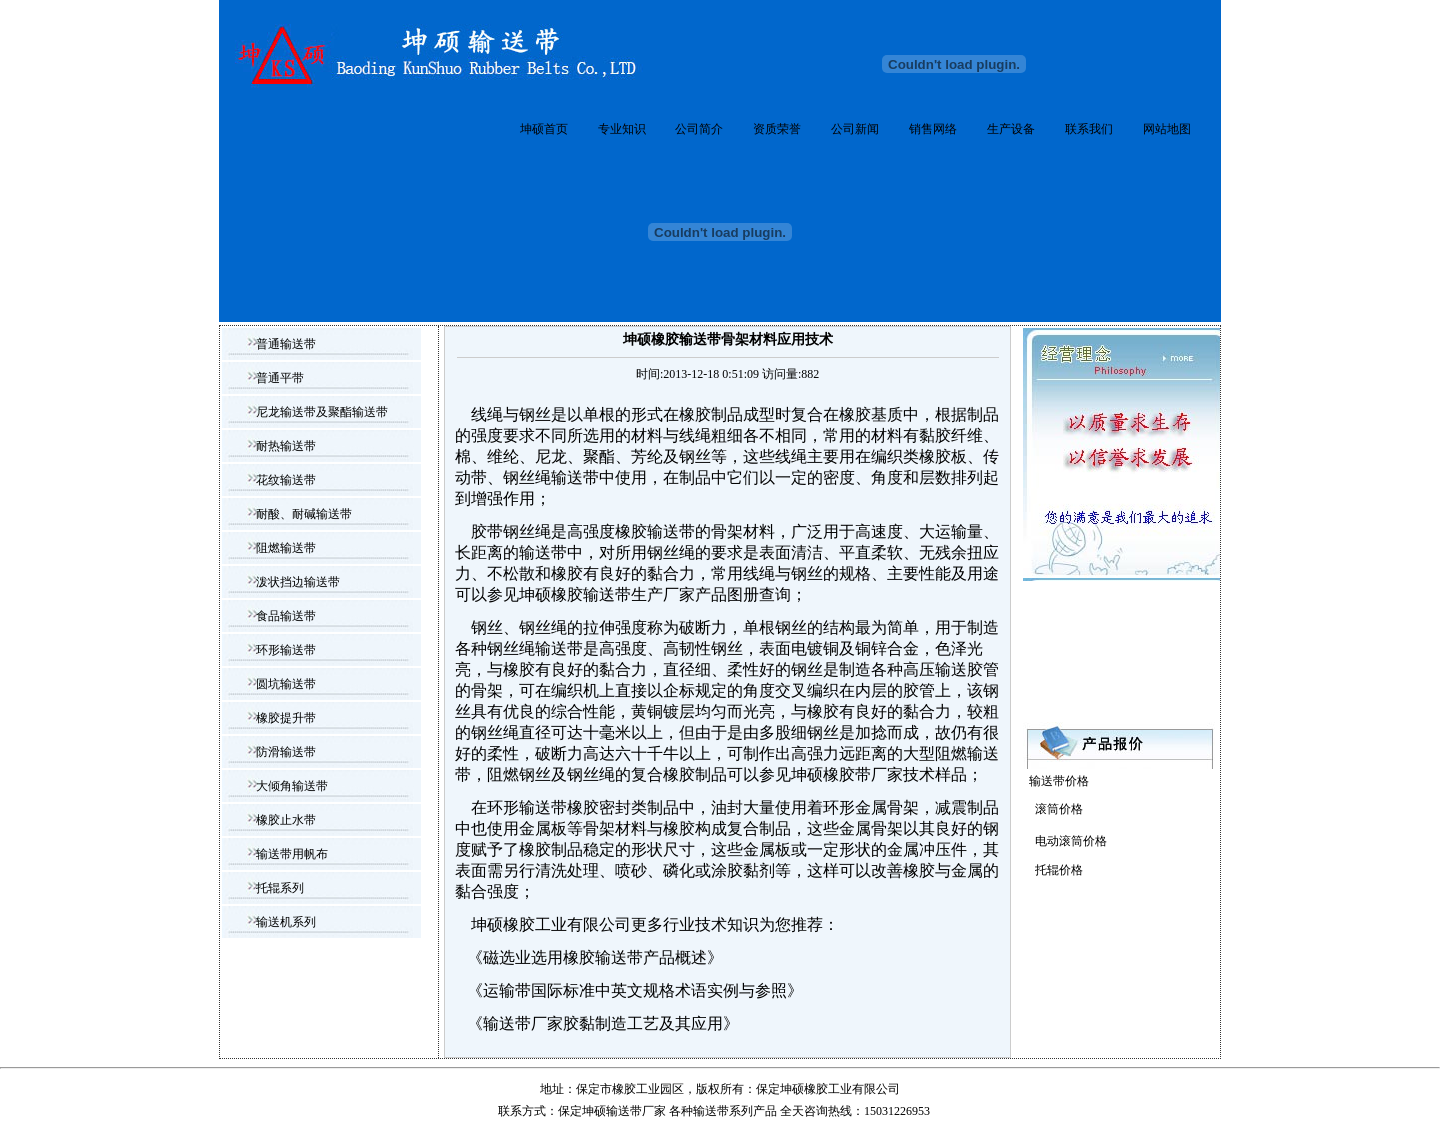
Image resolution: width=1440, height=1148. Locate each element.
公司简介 (699, 129)
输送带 (711, 1111)
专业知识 (622, 129)
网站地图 (1167, 129)
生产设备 (1011, 129)
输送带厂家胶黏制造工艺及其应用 (603, 1023)
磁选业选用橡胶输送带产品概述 (595, 957)
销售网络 (933, 129)
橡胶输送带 (655, 531)
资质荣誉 (777, 129)
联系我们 (1089, 129)
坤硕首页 (544, 129)
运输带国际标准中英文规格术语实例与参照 (635, 990)
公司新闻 (855, 129)
